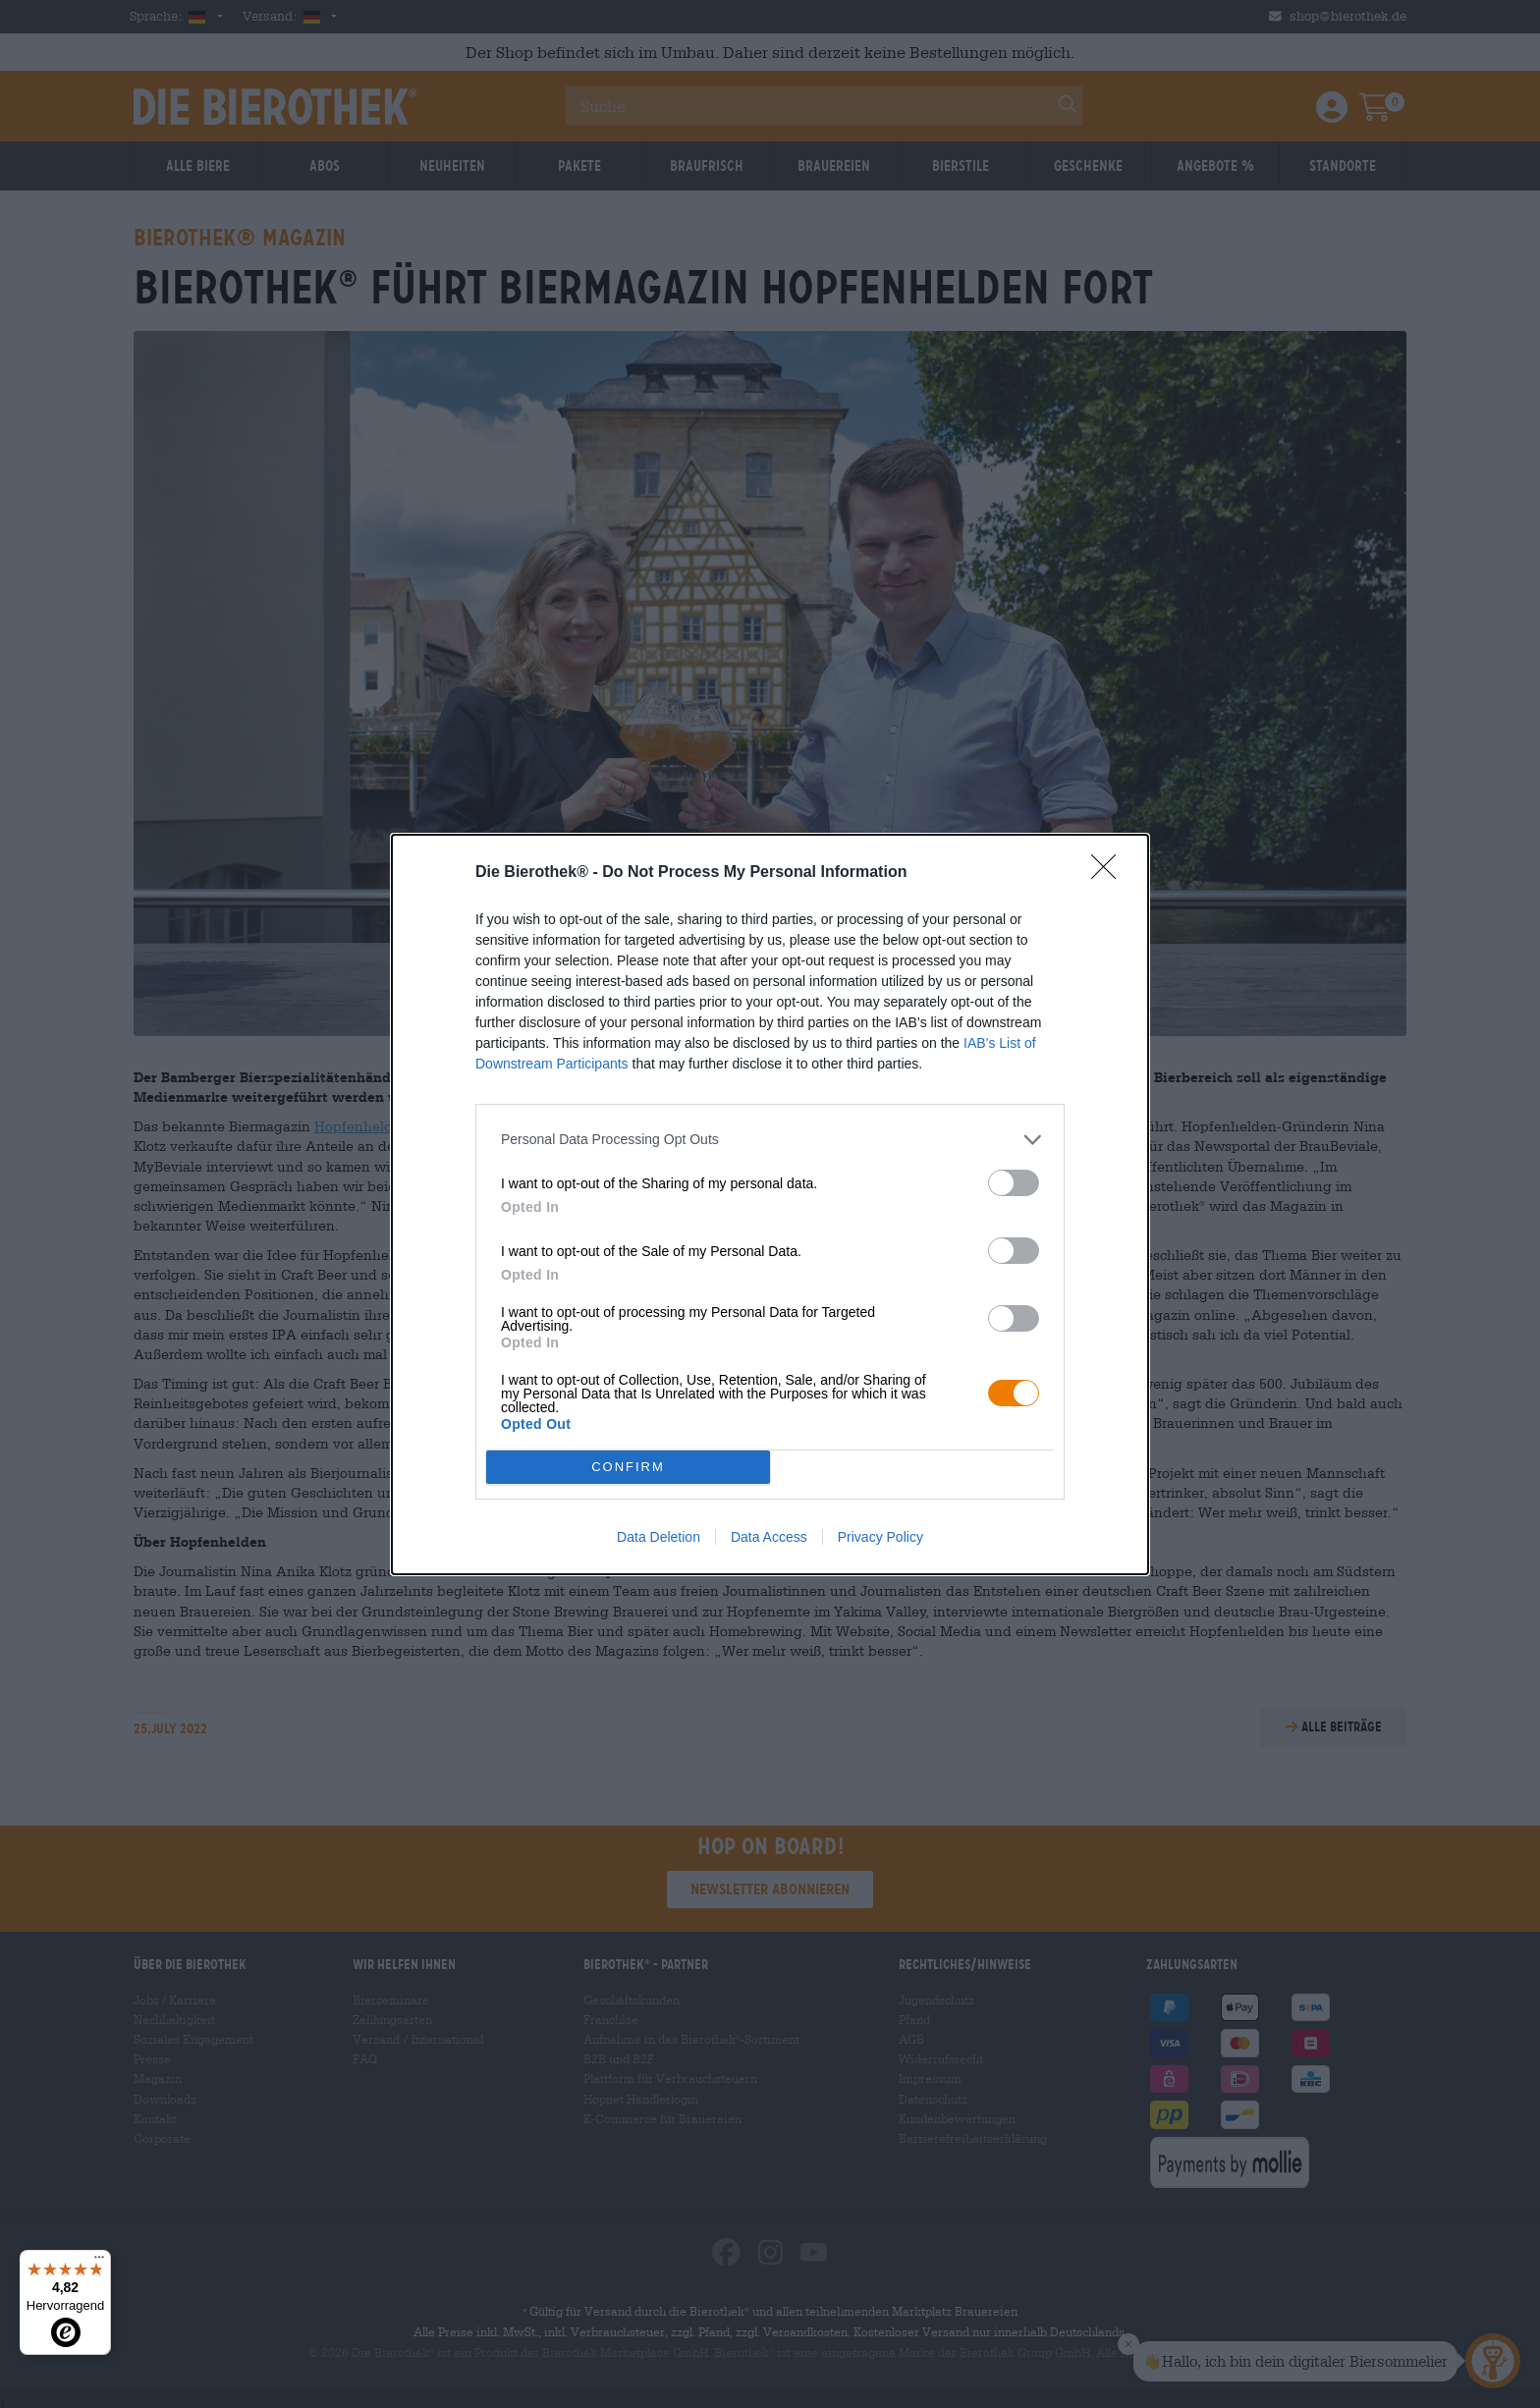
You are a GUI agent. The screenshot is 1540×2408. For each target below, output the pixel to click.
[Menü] (99, 2261)
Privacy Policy (880, 1537)
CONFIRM (628, 1466)
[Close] (1109, 873)
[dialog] (770, 1204)
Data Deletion (658, 1537)
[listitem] (770, 1139)
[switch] (1013, 1183)
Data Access (769, 1537)
